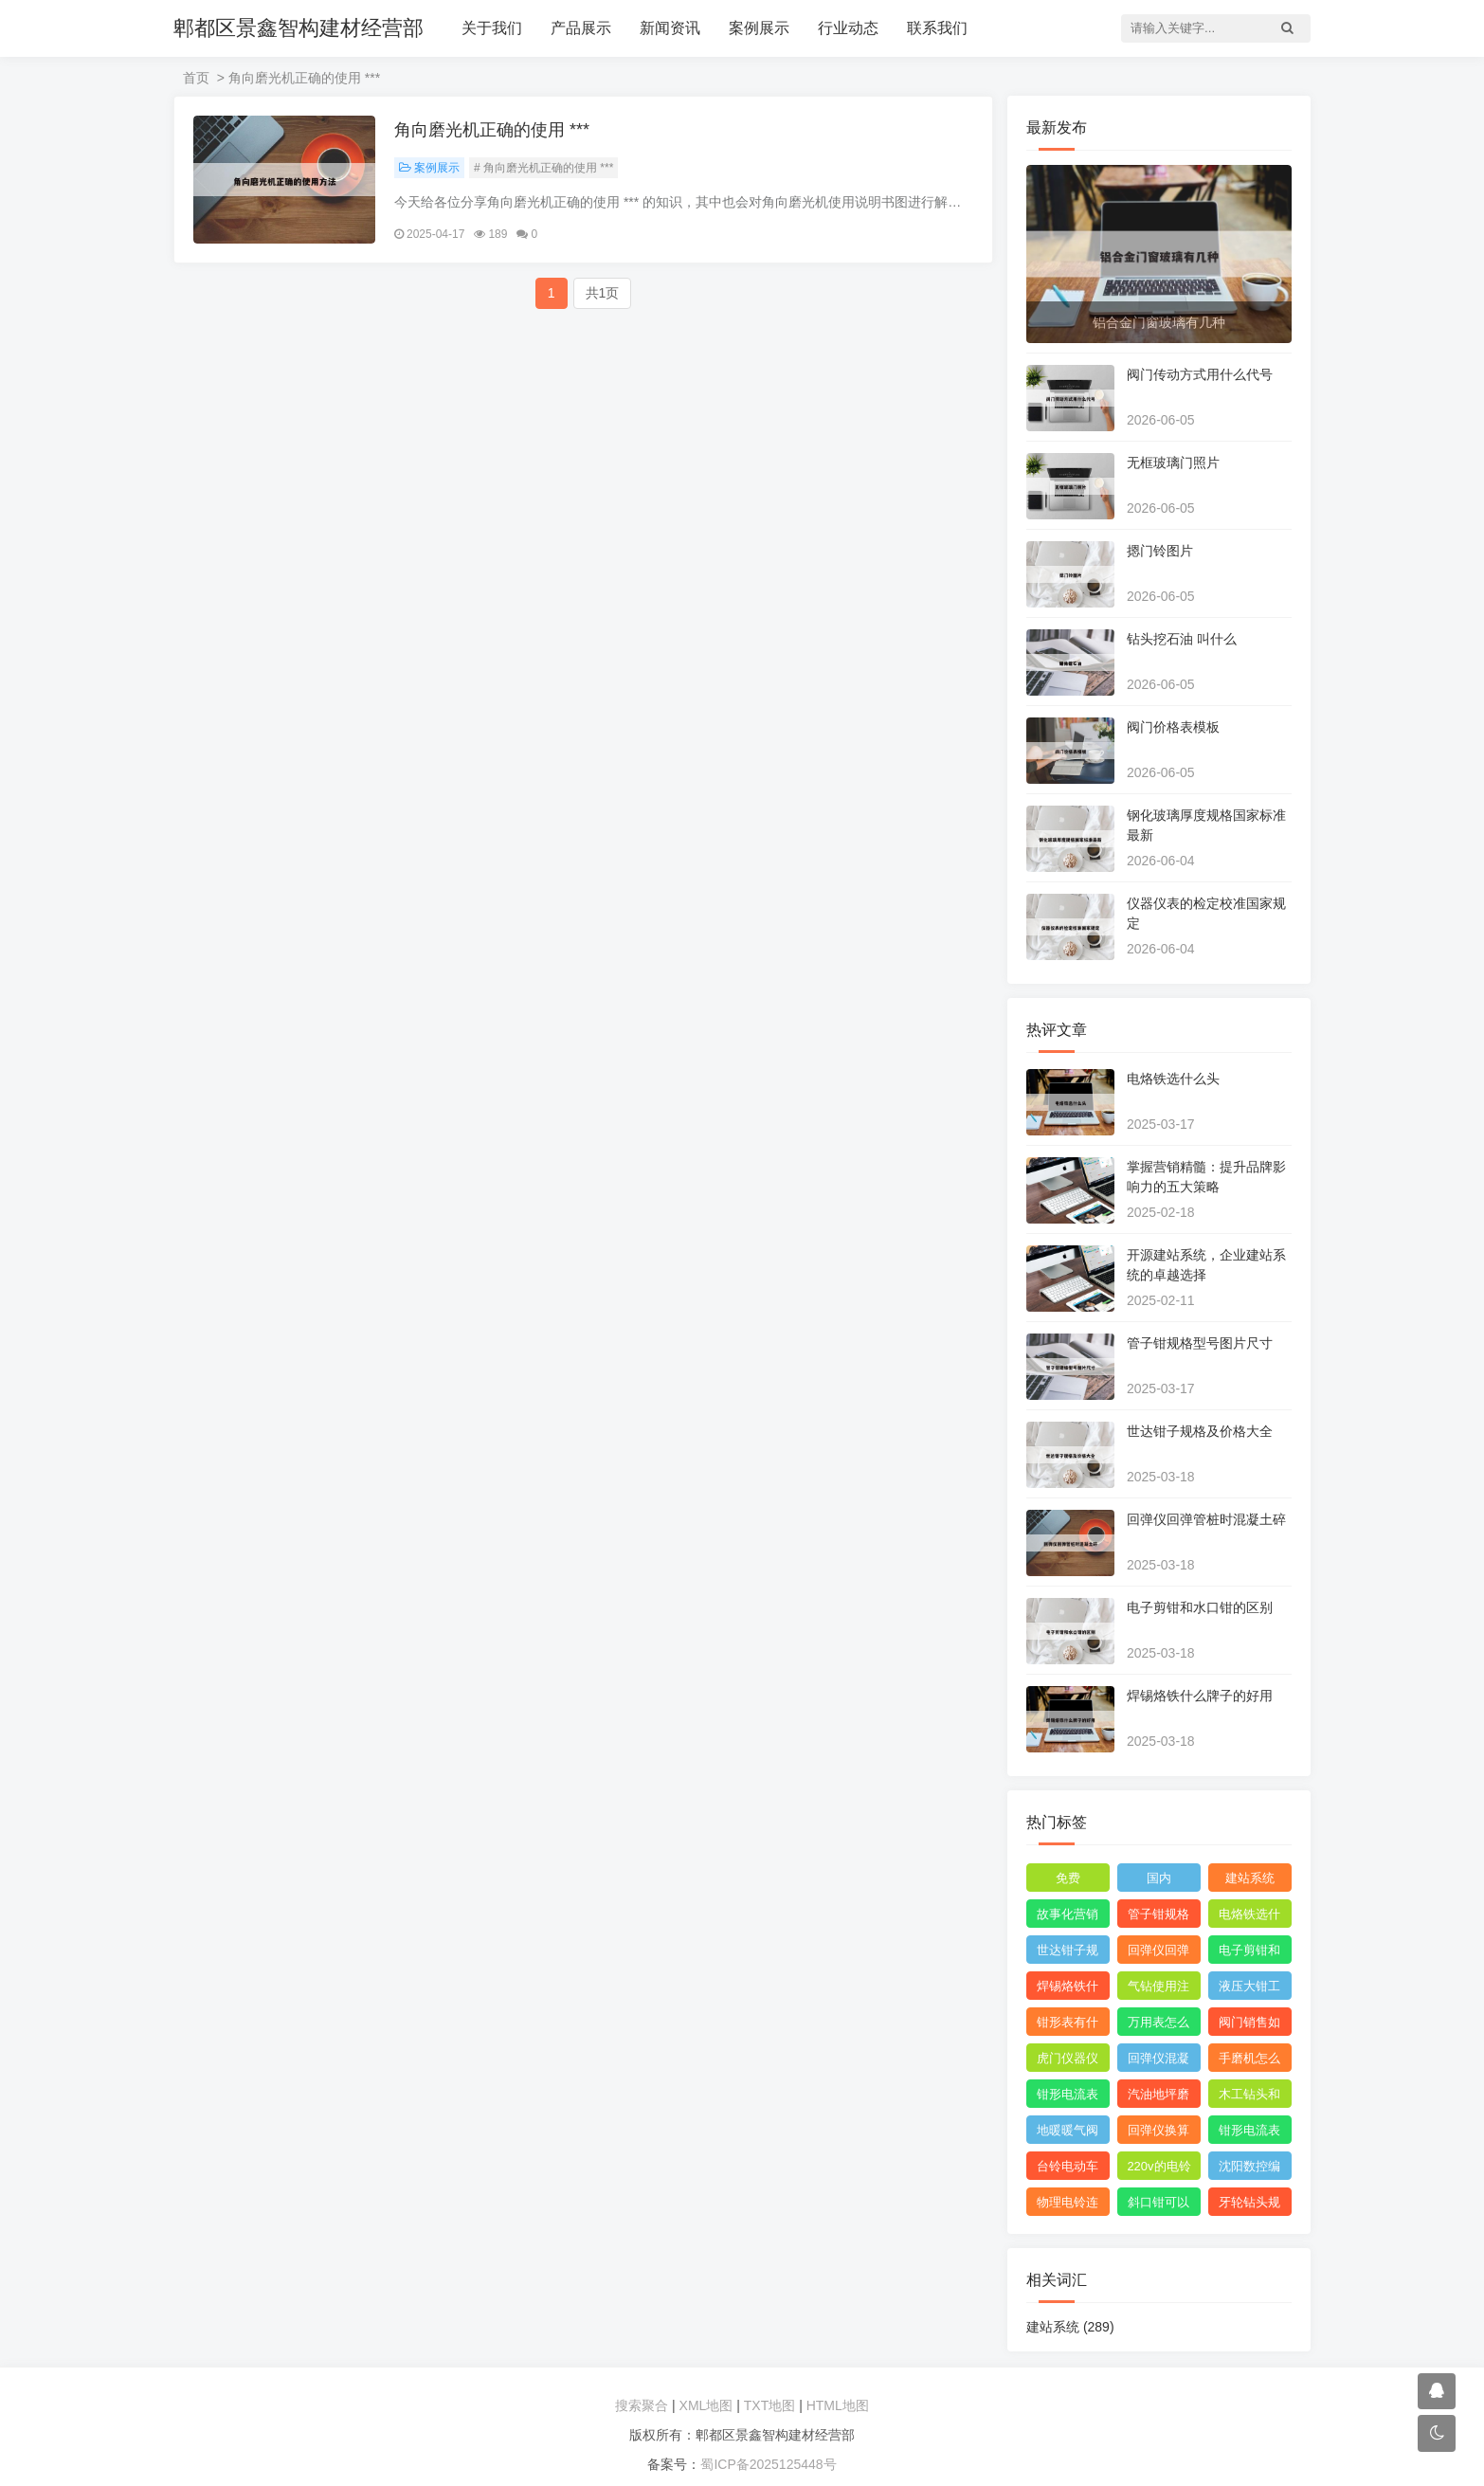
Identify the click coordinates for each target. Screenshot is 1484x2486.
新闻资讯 (670, 28)
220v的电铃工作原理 (1158, 2169)
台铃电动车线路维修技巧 (1067, 2169)
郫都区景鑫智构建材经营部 (298, 28)
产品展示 (581, 28)
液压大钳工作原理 (1249, 1989)
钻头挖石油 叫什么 (1182, 638)
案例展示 (759, 28)
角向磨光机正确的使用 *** (491, 129)
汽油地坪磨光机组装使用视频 (1158, 2097)
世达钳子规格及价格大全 (1200, 1431)
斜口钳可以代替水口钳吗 (1158, 2205)
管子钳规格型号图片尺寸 (1200, 1343)
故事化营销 (1067, 1914)
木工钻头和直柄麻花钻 (1249, 2097)
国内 (1159, 1878)
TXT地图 (769, 2405)
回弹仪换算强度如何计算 (1158, 2133)
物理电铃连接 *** (1067, 2205)
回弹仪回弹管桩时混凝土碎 (1206, 1519)
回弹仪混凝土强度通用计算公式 (1158, 2061)
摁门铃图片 (1160, 550)
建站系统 (1250, 1878)
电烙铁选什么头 (1173, 1078)
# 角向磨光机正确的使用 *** (543, 167)
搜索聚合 (641, 2405)
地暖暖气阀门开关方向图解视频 (1067, 2133)
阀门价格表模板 (1173, 727)
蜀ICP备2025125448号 (768, 2464)
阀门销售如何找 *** (1249, 2025)
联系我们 (937, 28)
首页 (196, 77)
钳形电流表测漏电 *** (1067, 2097)
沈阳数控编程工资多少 (1249, 2169)
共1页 (603, 292)
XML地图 (706, 2405)
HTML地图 (837, 2405)
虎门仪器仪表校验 (1067, 2061)
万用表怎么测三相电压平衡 (1158, 2025)
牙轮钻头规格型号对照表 (1249, 2205)
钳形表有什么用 (1067, 2025)
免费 (1068, 1878)
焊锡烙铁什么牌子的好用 (1200, 1695)
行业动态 (848, 28)
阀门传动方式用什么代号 (1200, 374)
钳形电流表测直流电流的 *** (1249, 2133)
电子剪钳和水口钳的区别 (1200, 1607)
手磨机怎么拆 (1249, 2061)
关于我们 (491, 28)
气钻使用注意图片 (1158, 1989)
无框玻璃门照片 (1173, 462)
